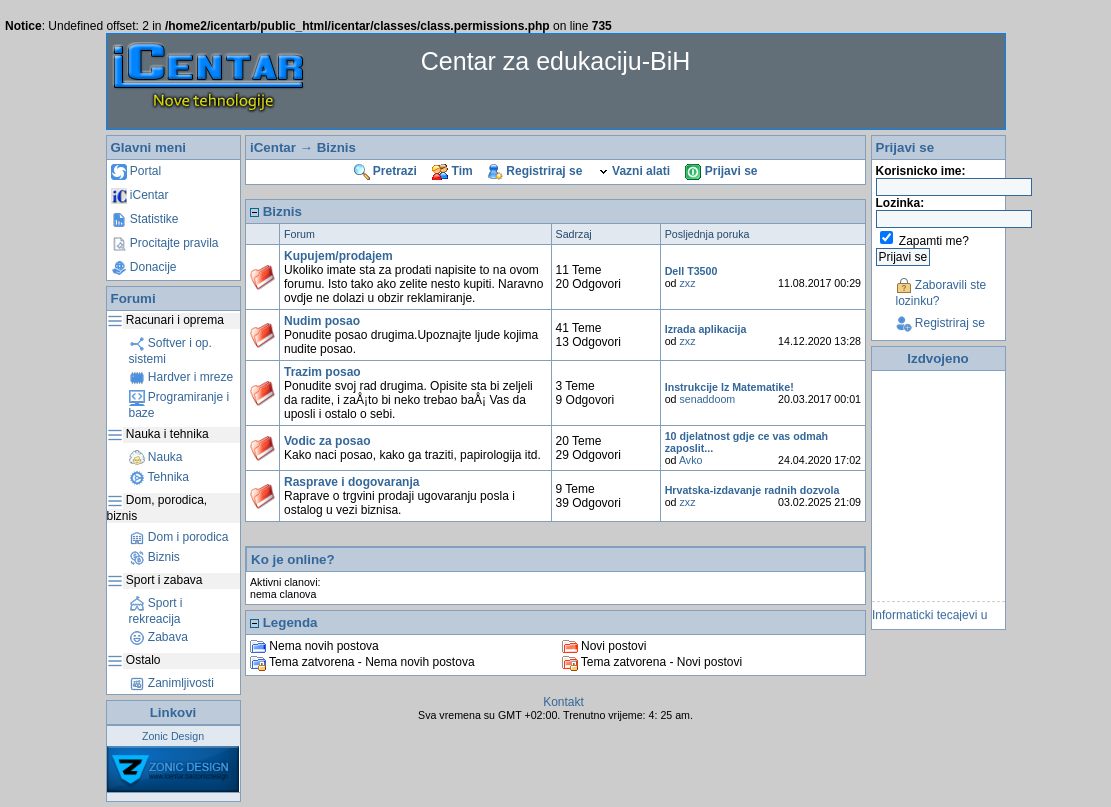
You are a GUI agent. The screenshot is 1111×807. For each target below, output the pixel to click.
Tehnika (159, 477)
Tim (452, 171)
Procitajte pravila (165, 243)
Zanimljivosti (171, 683)
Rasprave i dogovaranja (351, 482)
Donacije (144, 267)
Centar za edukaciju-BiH (556, 61)
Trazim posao (322, 372)
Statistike (145, 219)
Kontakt (563, 702)
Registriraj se (535, 171)
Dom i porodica (179, 537)
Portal (136, 171)
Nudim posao (322, 321)
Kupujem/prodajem (338, 256)
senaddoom (708, 399)
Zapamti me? (934, 241)
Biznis (154, 557)
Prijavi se (721, 171)
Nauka (156, 457)
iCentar (140, 195)
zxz (688, 283)
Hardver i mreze (181, 377)
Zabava (158, 637)
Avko (691, 460)
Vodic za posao (327, 441)
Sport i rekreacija (156, 611)
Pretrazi (385, 171)
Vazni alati (634, 171)
